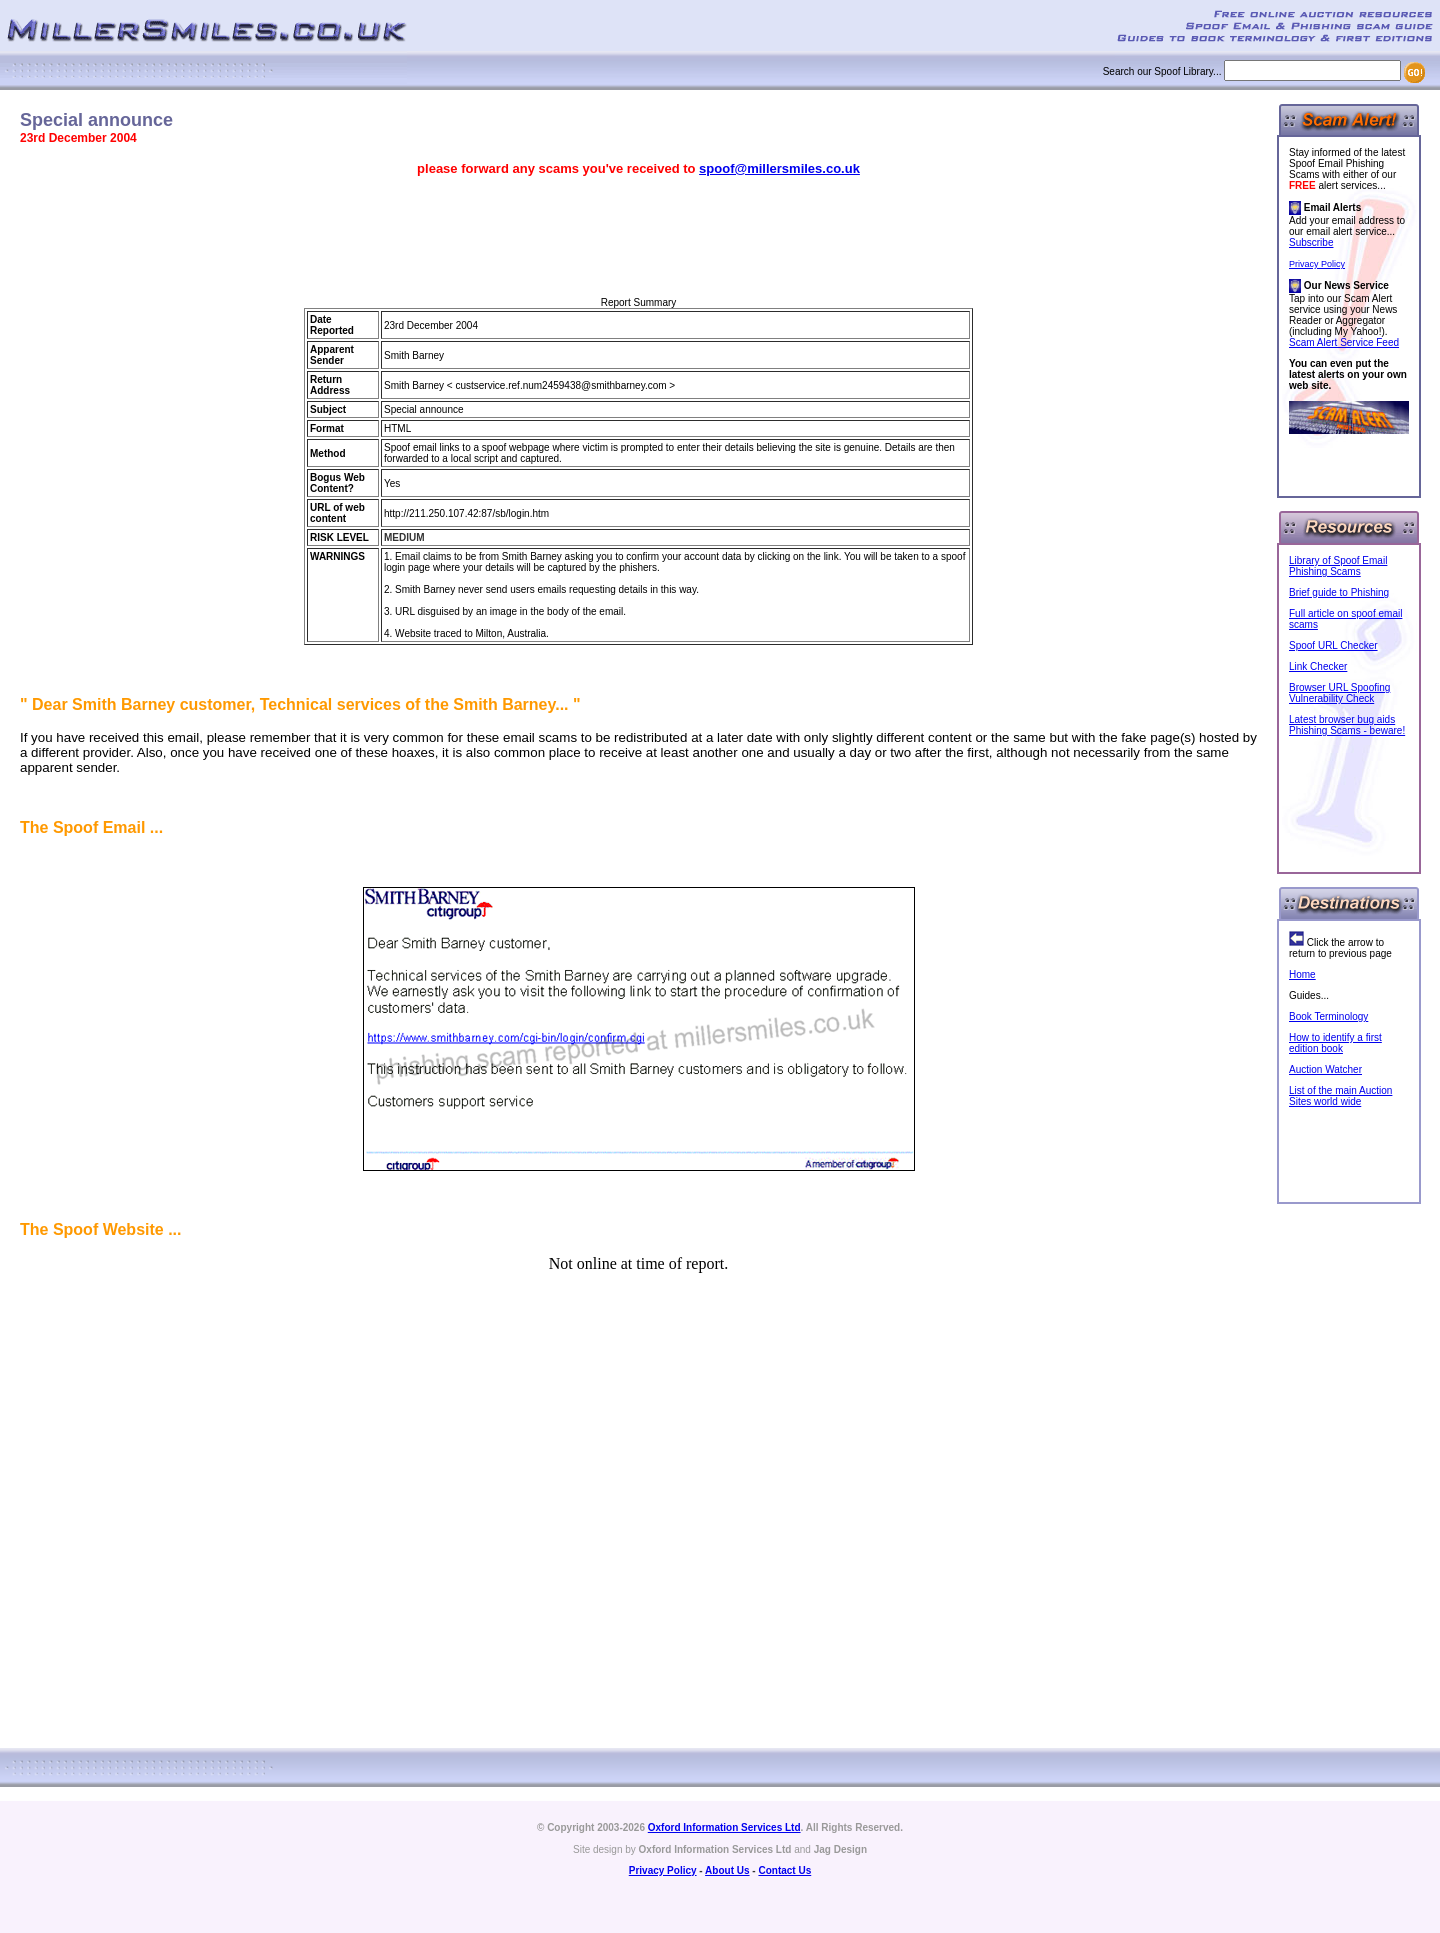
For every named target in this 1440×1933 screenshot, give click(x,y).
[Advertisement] (639, 237)
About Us (727, 1870)
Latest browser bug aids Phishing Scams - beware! (1347, 725)
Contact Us (784, 1870)
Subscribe (1311, 242)
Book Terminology (1328, 1016)
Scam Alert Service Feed (1344, 342)
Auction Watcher (1325, 1069)
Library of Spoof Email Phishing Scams (1338, 566)
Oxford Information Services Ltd (724, 1827)
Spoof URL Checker (1333, 645)
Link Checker (1318, 666)
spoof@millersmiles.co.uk (779, 168)
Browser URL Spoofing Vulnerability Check (1339, 693)
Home (1302, 974)
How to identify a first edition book (1335, 1043)
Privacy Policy (1317, 264)
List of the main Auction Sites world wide (1340, 1096)
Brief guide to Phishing (1339, 592)
